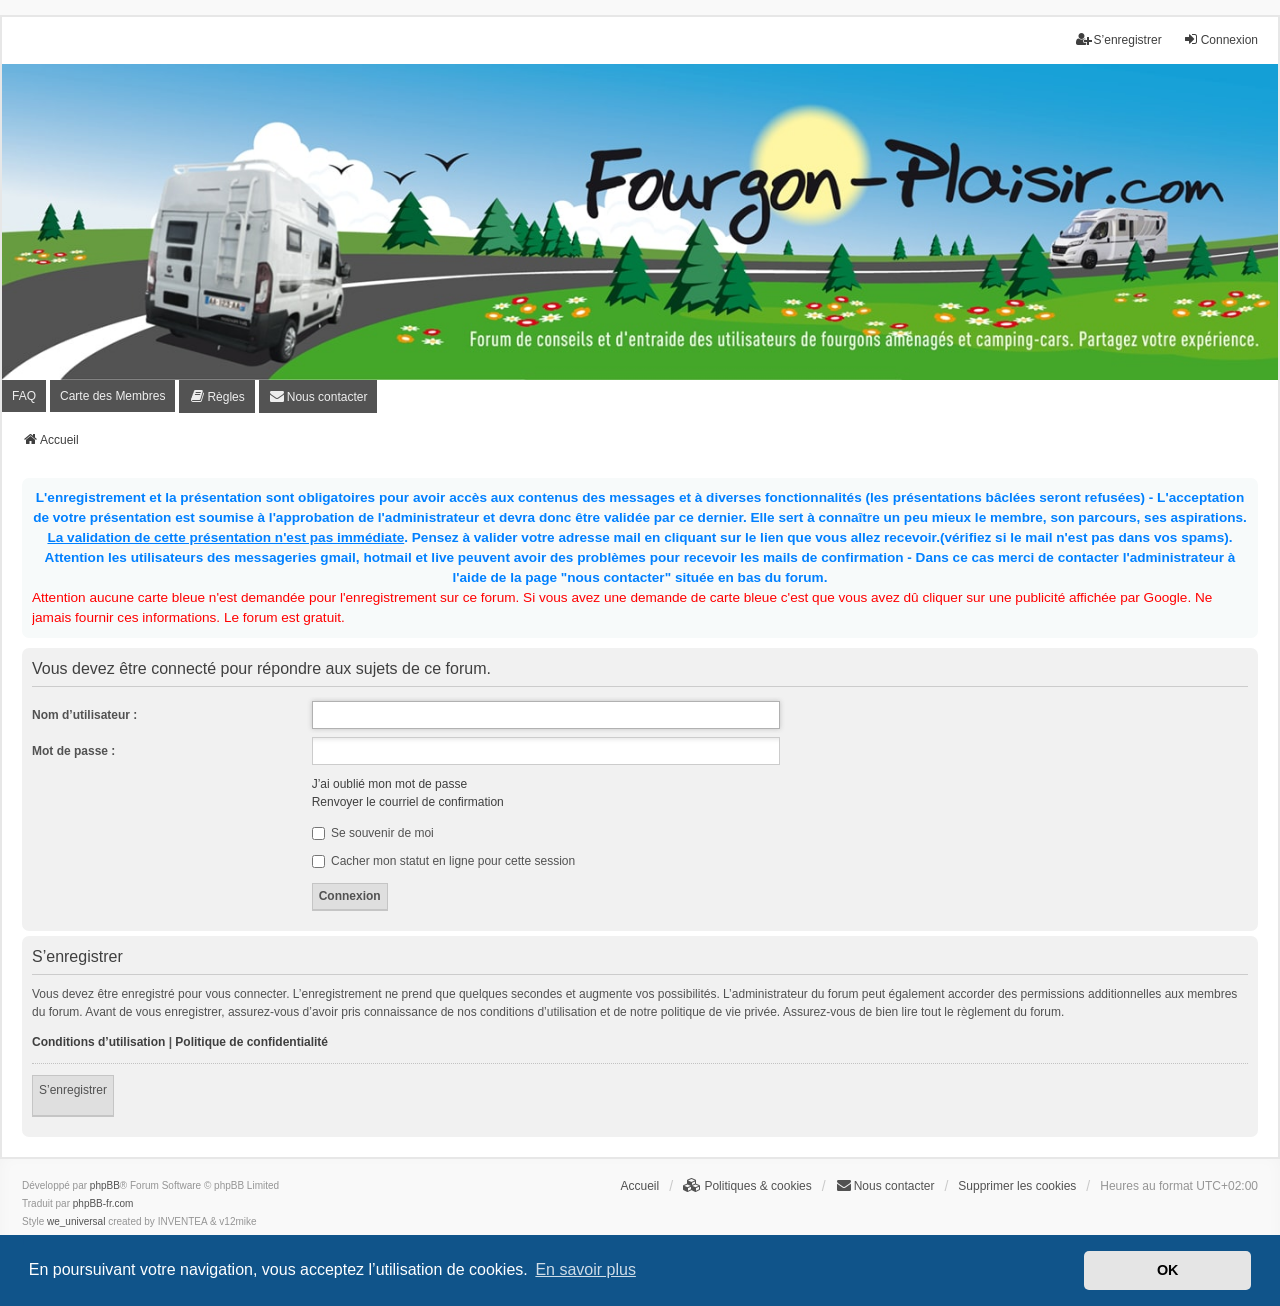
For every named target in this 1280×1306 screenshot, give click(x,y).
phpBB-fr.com (103, 1203)
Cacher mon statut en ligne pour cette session (443, 861)
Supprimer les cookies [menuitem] (1017, 1186)
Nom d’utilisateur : (84, 715)
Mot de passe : (73, 751)
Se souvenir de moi (373, 833)
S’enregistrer (73, 1090)
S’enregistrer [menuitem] (1119, 39)
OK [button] (1168, 1270)
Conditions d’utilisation (98, 1042)
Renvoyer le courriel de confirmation (408, 802)
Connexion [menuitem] (1220, 39)
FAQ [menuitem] (24, 396)
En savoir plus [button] (585, 1269)
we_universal (76, 1221)
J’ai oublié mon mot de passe (389, 784)
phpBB (105, 1185)
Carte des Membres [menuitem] (112, 396)
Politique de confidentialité (251, 1042)
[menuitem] (216, 396)
